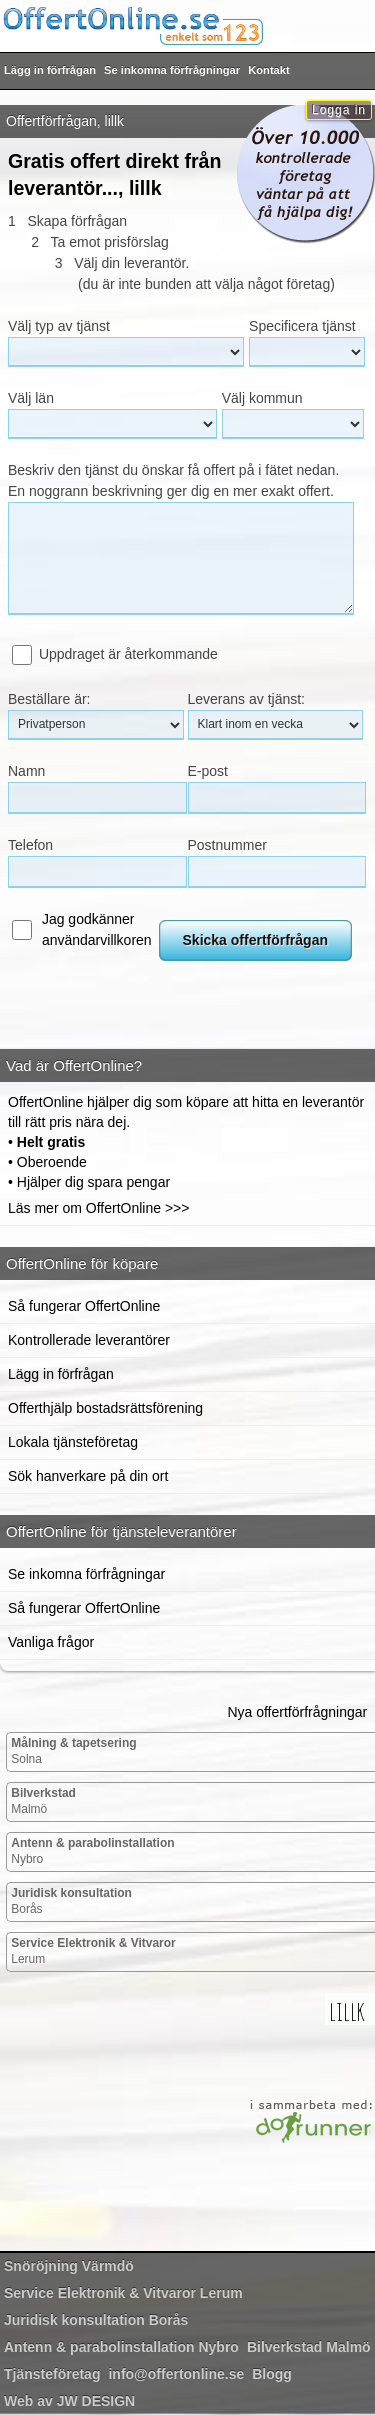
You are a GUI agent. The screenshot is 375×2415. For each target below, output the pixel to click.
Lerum (93, 1951)
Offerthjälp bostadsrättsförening (105, 1408)
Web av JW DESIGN (69, 2401)
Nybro (92, 1851)
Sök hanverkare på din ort (88, 1476)
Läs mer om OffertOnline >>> (98, 1208)
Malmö (43, 1801)
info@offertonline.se (176, 2374)
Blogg (272, 2374)
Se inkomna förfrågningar (172, 70)
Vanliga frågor (51, 1642)
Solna (73, 1751)
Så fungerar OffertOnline (84, 1306)
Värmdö (69, 2266)
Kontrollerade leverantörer (89, 1340)
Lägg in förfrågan (50, 70)
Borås (71, 1901)
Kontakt (269, 70)
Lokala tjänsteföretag (73, 1442)
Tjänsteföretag (52, 2374)
